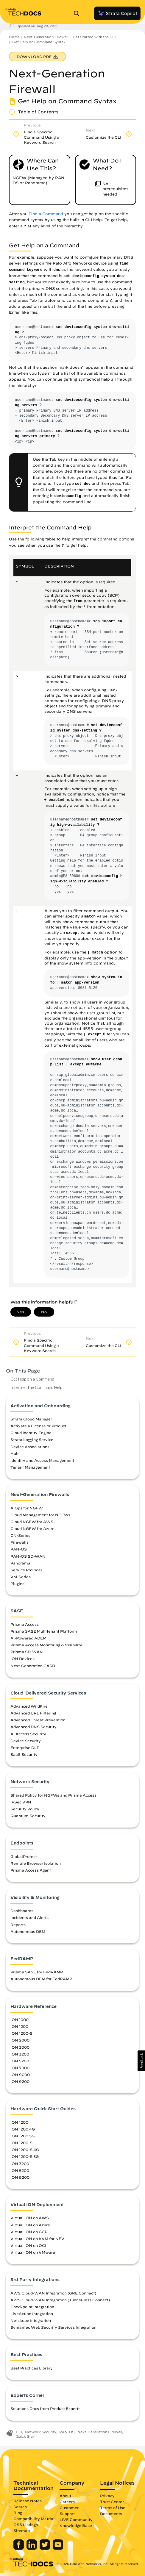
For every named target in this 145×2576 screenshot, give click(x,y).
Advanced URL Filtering (33, 1713)
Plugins (17, 1583)
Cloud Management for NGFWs (40, 1515)
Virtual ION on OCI (28, 2245)
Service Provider (26, 1570)
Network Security (40, 2432)
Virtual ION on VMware (32, 2252)
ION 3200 (19, 2054)
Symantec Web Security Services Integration (53, 2327)
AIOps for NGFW (26, 1508)
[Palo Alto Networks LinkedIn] (32, 2548)
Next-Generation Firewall (46, 37)
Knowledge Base (76, 2525)
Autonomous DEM (27, 1931)
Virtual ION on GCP (28, 2232)
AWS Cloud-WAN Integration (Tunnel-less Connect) (60, 2300)
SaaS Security (24, 1754)
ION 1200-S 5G (24, 2156)
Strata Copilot (117, 13)
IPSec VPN (20, 1802)
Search (20, 2507)
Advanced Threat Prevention (38, 1720)
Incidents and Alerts (29, 1917)
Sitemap (21, 2530)
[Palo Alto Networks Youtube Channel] (58, 2548)
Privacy (107, 2496)
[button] (141, 2060)
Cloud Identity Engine (31, 1433)
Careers (67, 2502)
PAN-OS (18, 1549)
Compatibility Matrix (33, 2518)
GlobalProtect (23, 1856)
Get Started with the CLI (94, 37)
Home (14, 37)
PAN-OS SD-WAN (28, 1556)
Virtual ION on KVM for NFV (37, 2238)
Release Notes (27, 2501)
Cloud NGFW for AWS (31, 1522)
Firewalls (19, 1542)
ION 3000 (19, 2047)
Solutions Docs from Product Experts (45, 2408)
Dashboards (21, 1910)
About (65, 2496)
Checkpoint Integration (32, 2307)
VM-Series (20, 1577)
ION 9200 (19, 2081)
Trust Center (112, 2502)
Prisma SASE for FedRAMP (36, 1972)
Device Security (25, 1741)
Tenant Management (30, 1467)
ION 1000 (19, 2019)
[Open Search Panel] (78, 13)
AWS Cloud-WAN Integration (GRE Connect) (53, 2293)
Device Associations (29, 1447)
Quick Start (26, 2436)
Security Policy (24, 1809)
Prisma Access (24, 1624)
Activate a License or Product (38, 1426)
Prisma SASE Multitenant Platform (43, 1631)
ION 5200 (19, 2061)
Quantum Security (28, 1816)
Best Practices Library (31, 2368)
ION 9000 (20, 2074)
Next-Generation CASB (32, 1666)
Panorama (20, 1563)
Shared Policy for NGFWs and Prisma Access (53, 1795)
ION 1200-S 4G (24, 2149)
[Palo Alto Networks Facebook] (19, 2548)
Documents (111, 2513)
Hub (14, 1453)
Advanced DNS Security (33, 1727)
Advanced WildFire (29, 1706)
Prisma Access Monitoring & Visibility (46, 1645)
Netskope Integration (30, 2320)
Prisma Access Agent (30, 1870)
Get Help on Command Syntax (39, 42)
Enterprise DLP (24, 1747)
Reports (18, 1924)
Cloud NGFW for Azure (32, 1528)
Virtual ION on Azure (30, 2225)
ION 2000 (19, 2040)
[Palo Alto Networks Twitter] (45, 2548)
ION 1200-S (21, 2033)
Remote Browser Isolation (35, 1863)
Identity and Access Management (42, 1460)
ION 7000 (19, 2068)
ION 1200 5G (22, 2136)
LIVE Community (76, 2519)
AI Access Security (28, 1734)
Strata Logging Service (31, 1439)
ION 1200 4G (22, 2129)
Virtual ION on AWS (29, 2218)
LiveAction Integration (31, 2313)
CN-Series (20, 1535)
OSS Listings (25, 2524)
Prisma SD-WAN (26, 1652)
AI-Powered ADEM (28, 1638)
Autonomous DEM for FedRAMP (41, 1979)
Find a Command (46, 214)
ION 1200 (19, 2026)
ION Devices (22, 1658)
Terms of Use (112, 2507)
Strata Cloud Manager (31, 1419)
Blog (17, 2513)
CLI (19, 2432)
